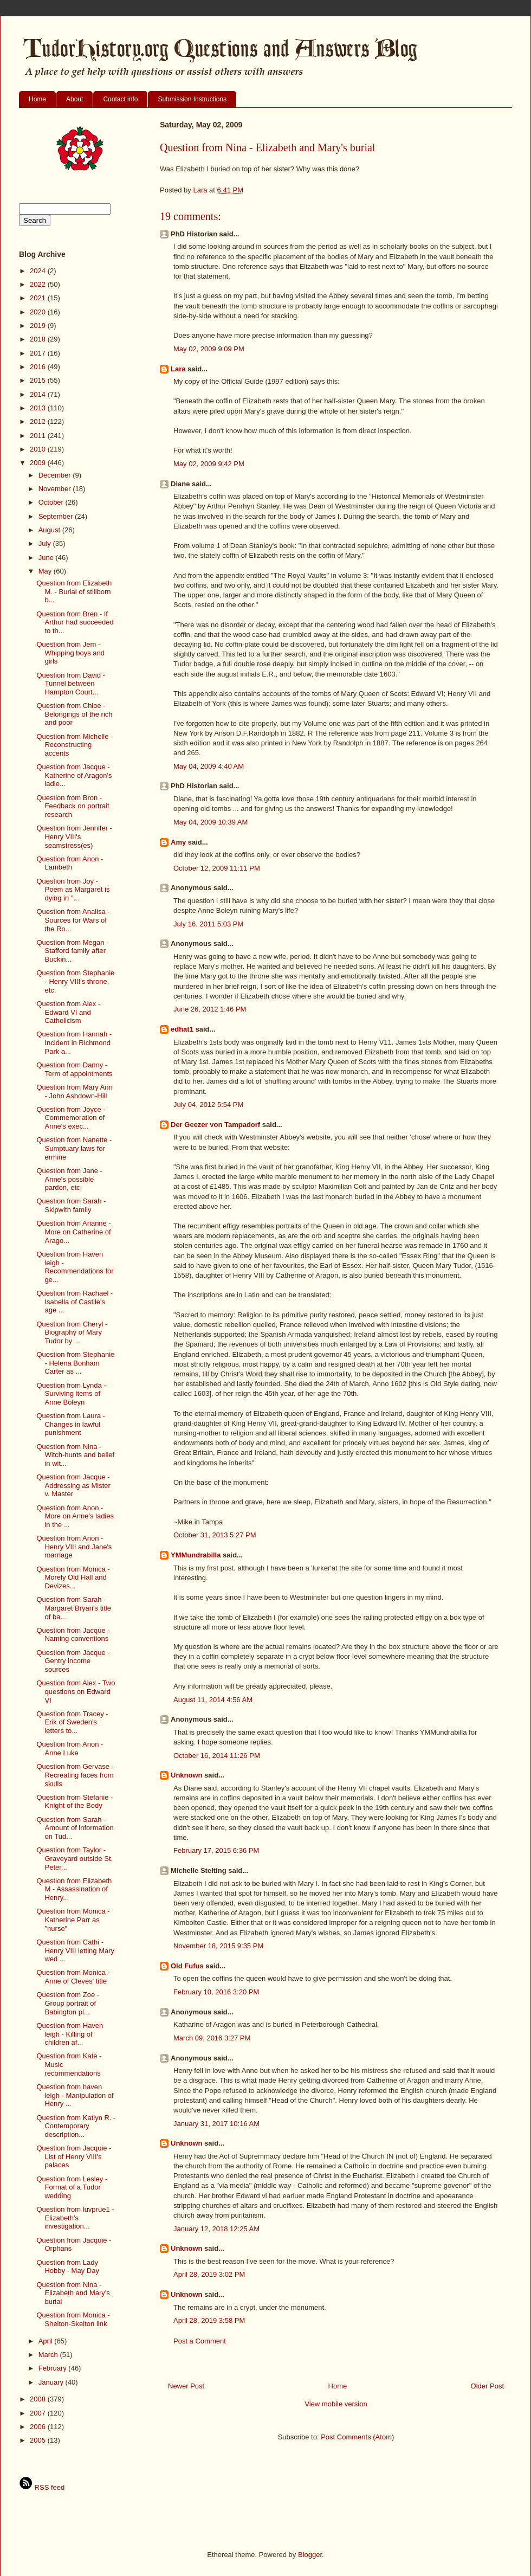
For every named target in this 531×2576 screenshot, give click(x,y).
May (46, 571)
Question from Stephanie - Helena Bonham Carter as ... (75, 1362)
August (50, 530)
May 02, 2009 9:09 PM (208, 349)
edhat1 (182, 1029)
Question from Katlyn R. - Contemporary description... (75, 2126)
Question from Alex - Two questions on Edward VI (75, 1691)
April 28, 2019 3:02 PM (209, 2274)
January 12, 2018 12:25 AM (216, 2229)
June (47, 557)
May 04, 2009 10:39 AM (210, 822)
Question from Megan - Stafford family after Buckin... (72, 950)
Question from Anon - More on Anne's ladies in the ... (75, 1516)
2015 (39, 380)
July (45, 543)
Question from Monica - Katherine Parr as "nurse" (72, 1919)
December (55, 475)
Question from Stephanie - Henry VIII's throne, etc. (75, 981)
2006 (39, 2427)
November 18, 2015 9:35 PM (218, 1946)
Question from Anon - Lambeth (69, 863)
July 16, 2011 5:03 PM (208, 924)
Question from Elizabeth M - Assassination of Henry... (74, 1889)
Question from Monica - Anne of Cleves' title (72, 1976)
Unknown (187, 1775)
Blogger (310, 2555)
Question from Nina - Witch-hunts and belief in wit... (75, 1454)
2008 (39, 2399)
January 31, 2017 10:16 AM (216, 2124)
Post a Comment (199, 2341)
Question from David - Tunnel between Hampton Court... (70, 683)
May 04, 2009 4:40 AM (208, 766)
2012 (39, 421)
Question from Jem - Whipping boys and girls (70, 652)
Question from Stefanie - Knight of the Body (74, 1801)
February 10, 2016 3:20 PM (216, 1992)
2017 (39, 353)
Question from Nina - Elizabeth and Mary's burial (72, 2293)
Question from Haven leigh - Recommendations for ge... (74, 1267)
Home (37, 99)
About (74, 99)
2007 (39, 2413)
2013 (39, 408)
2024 (39, 271)
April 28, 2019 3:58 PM (209, 2320)
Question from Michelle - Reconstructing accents (74, 744)
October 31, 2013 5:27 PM (214, 1535)
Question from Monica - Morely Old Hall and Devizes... (72, 1577)
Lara (178, 369)
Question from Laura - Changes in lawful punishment (70, 1424)
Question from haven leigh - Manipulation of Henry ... (74, 2095)
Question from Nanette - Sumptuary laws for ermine (74, 1148)
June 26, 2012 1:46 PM (209, 1009)
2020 (39, 312)
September (56, 516)
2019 (39, 325)
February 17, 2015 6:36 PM (216, 1850)
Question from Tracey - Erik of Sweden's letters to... (72, 1722)
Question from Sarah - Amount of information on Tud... (74, 1827)
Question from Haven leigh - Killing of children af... (69, 2033)
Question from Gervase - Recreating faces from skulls (74, 1774)
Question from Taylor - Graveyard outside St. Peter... (74, 1858)
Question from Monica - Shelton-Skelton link (72, 2319)
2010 (39, 449)
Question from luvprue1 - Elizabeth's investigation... (75, 2217)
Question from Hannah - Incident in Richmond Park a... (74, 1042)
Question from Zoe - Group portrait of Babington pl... (67, 2003)
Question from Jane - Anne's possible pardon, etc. (69, 1179)
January (52, 2382)
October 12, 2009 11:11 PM (216, 868)
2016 (39, 367)
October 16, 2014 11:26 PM (216, 1755)
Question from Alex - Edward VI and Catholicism (68, 1012)
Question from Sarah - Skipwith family (71, 1205)
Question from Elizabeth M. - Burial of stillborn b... (74, 591)
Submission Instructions (192, 99)
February (53, 2368)
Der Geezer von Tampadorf (215, 1124)
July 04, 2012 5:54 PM (208, 1104)
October (52, 502)
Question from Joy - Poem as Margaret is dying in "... (72, 889)
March (49, 2354)
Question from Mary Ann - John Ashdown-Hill (74, 1091)
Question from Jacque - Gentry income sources (72, 1660)
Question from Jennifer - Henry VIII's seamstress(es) (74, 836)
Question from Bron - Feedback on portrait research (72, 806)
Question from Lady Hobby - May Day (67, 2266)
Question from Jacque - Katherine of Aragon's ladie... (74, 775)
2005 (39, 2440)
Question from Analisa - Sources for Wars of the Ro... (72, 919)
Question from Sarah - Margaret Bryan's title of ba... (73, 1607)
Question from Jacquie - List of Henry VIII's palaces (73, 2156)
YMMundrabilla (196, 1555)
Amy (178, 842)
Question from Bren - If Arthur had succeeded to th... (74, 622)
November (55, 489)
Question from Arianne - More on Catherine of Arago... (73, 1231)
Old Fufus (187, 1966)
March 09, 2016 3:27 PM (211, 2038)
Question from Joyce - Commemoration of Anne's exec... (70, 1117)
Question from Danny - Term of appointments (74, 1069)
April (46, 2341)
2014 (39, 394)
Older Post (487, 2386)
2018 (39, 339)
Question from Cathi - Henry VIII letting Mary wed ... (75, 1950)
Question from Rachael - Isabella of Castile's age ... (74, 1301)
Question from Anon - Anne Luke (69, 1748)
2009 (39, 463)
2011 (39, 436)
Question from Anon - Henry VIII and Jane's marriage (74, 1546)
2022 (39, 284)
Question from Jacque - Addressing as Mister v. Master (73, 1485)
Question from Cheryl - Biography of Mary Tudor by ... (71, 1332)
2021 (39, 298)
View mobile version (336, 2404)
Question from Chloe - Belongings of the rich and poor (74, 713)
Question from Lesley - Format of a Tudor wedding (71, 2187)
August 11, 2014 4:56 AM (212, 1700)
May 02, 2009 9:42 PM (208, 464)
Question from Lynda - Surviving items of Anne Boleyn (71, 1393)
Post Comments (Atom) (357, 2437)
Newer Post (186, 2386)
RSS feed (41, 2487)
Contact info (120, 99)
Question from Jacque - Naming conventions (72, 1634)
